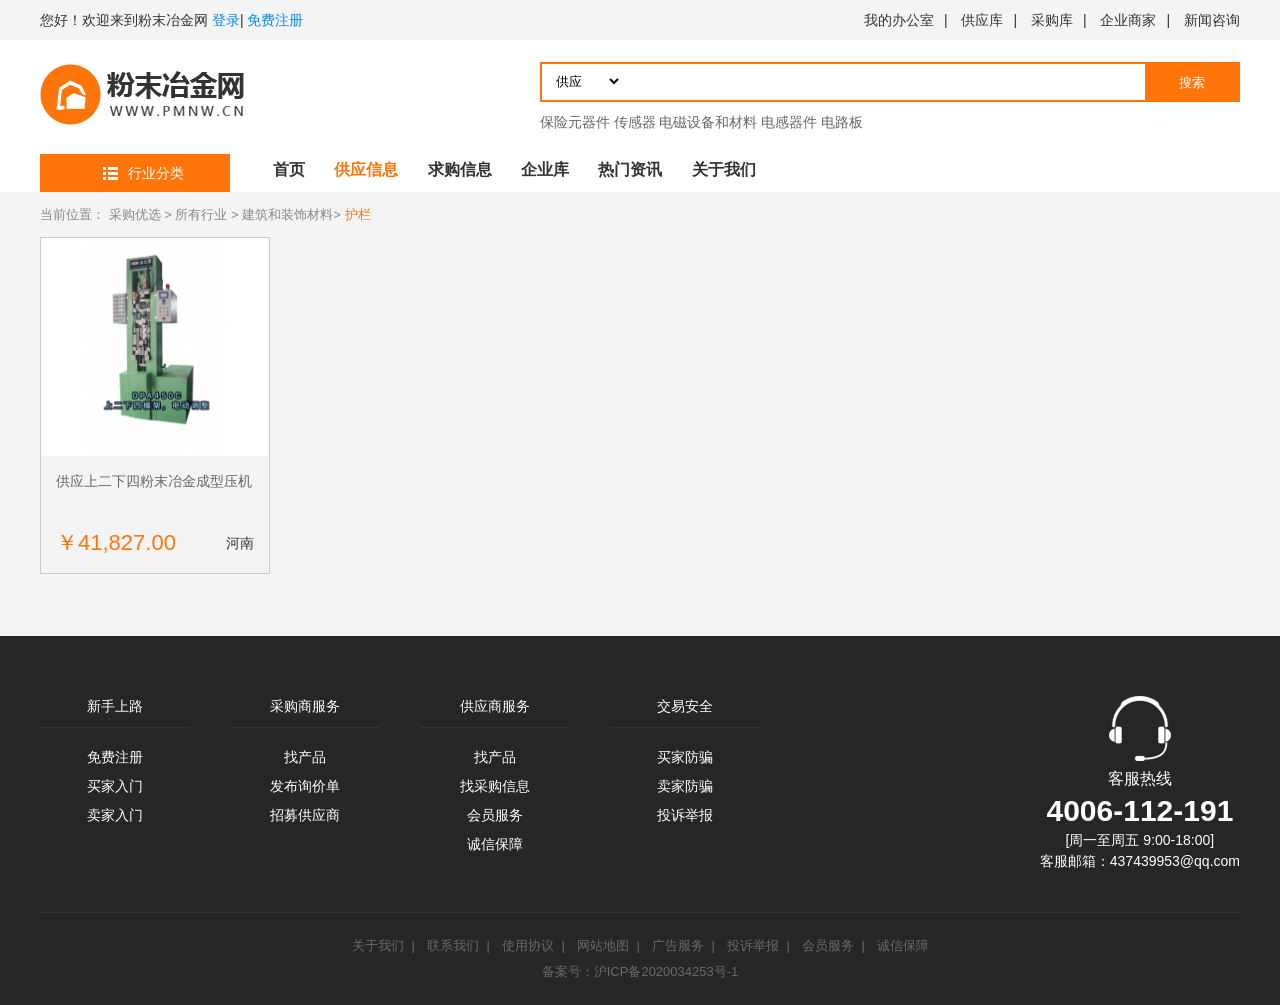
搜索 (1192, 82)
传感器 (635, 122)
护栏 (358, 214)
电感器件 (789, 122)
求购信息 (460, 169)
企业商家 (1128, 20)
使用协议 (528, 945)
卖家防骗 (685, 786)
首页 (289, 169)
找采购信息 (495, 786)
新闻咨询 (1212, 20)
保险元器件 (575, 122)
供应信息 (366, 169)
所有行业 (201, 214)
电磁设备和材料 (708, 122)
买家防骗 (685, 757)
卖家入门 (115, 815)
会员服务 (495, 815)
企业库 (545, 169)
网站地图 (603, 945)
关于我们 (724, 169)
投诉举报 (685, 815)
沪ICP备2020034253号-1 (666, 971)
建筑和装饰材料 (287, 214)
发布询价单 (305, 786)
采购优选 (135, 214)
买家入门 (115, 786)
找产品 (305, 757)
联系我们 (453, 945)
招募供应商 (305, 815)
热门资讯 (630, 169)
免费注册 (275, 20)
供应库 (982, 20)
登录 (226, 20)
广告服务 (678, 945)
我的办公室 (899, 20)
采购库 (1052, 20)
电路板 (842, 122)
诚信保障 (495, 844)
